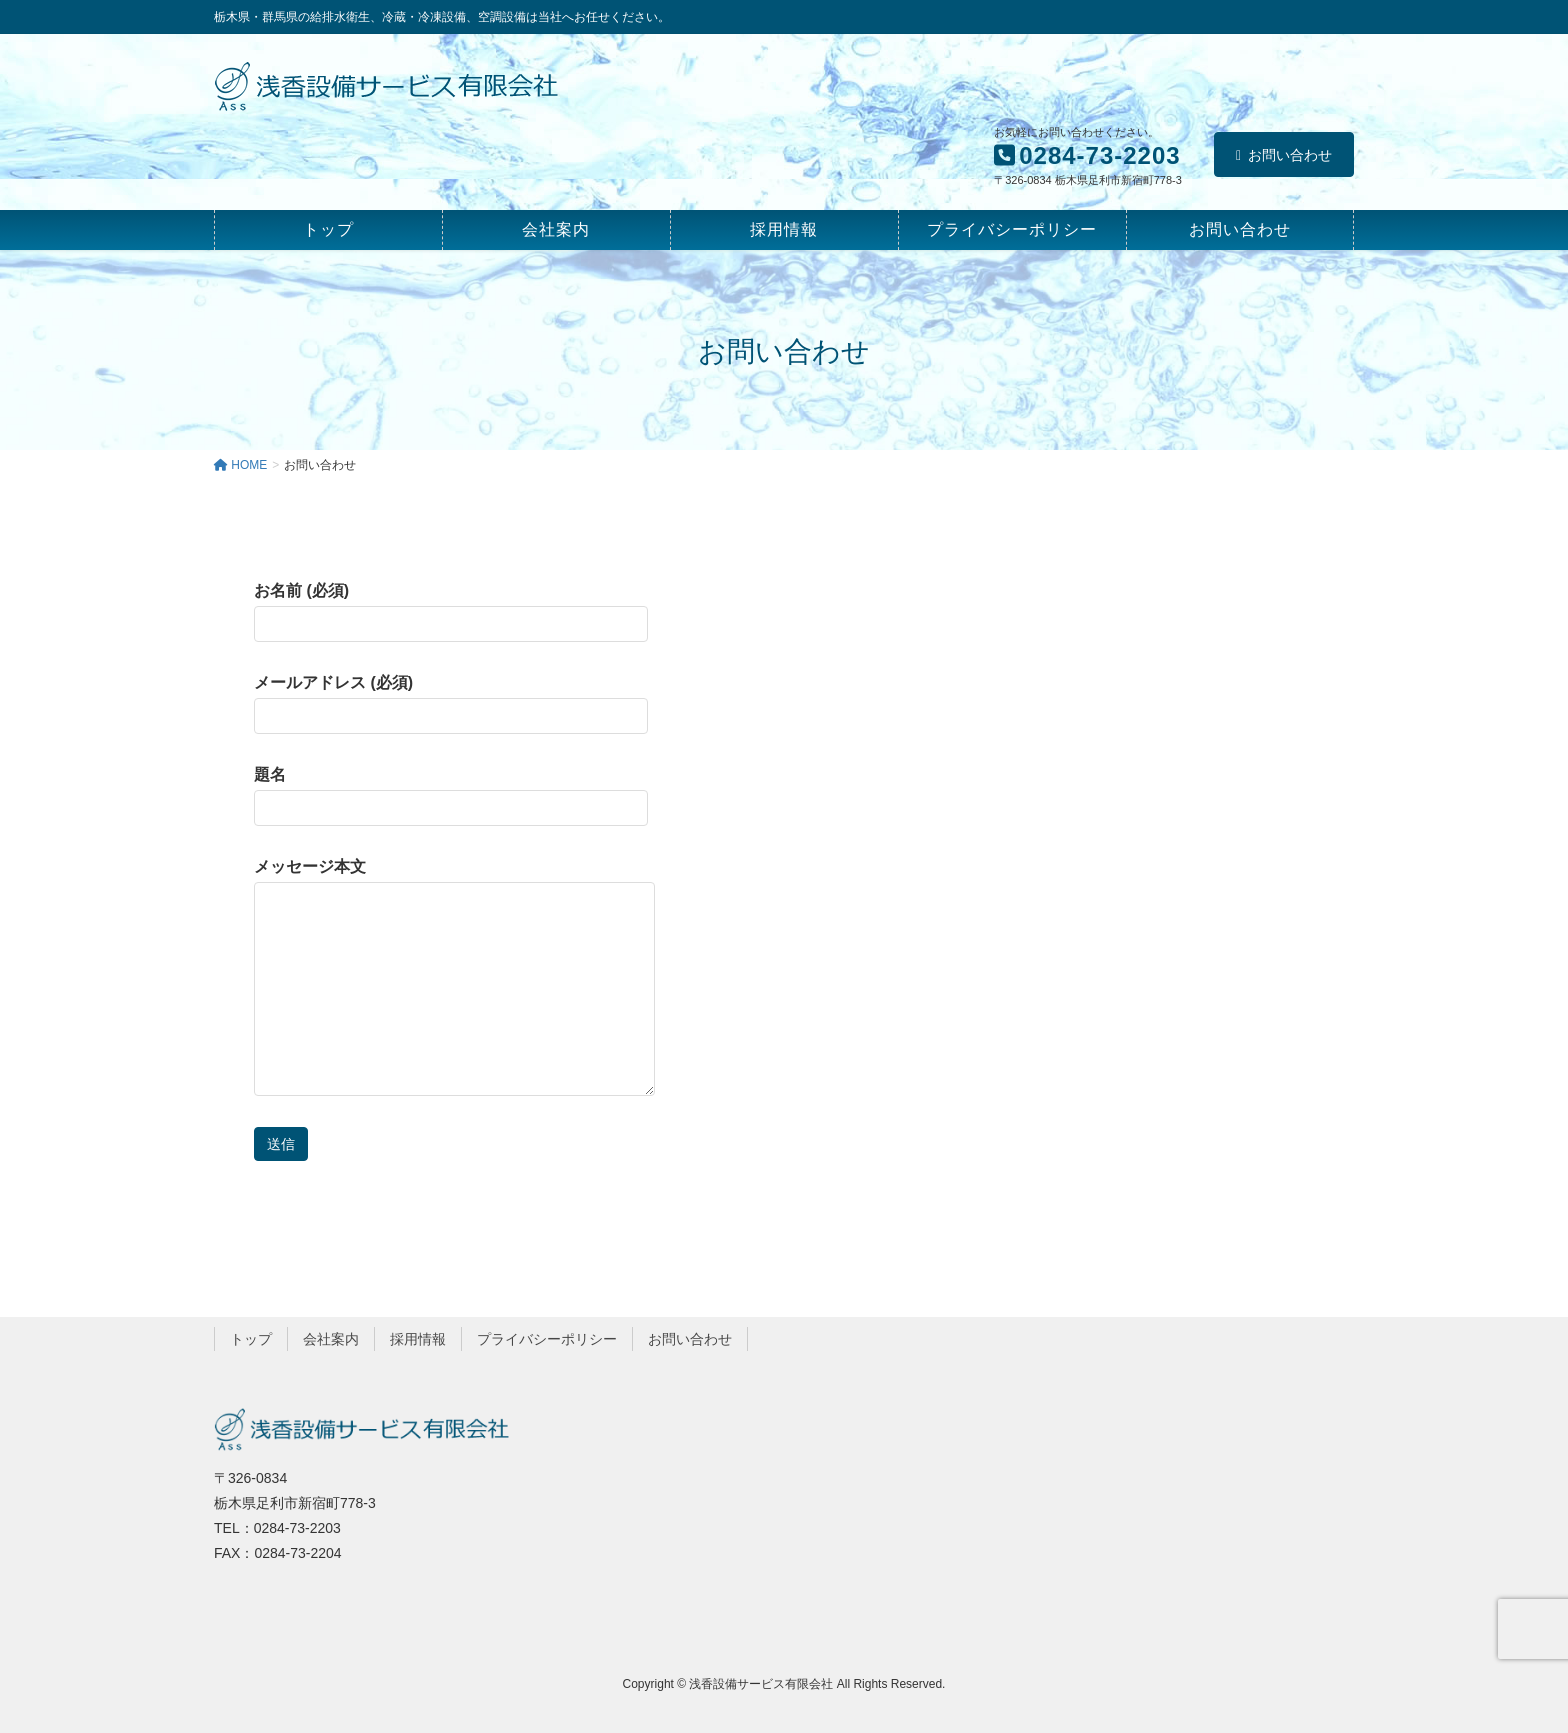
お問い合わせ (1284, 155)
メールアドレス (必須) (451, 704)
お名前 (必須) (451, 612)
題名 (451, 796)
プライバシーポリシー (547, 1339)
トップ (251, 1339)
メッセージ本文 (454, 977)
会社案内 (331, 1339)
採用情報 (418, 1339)
